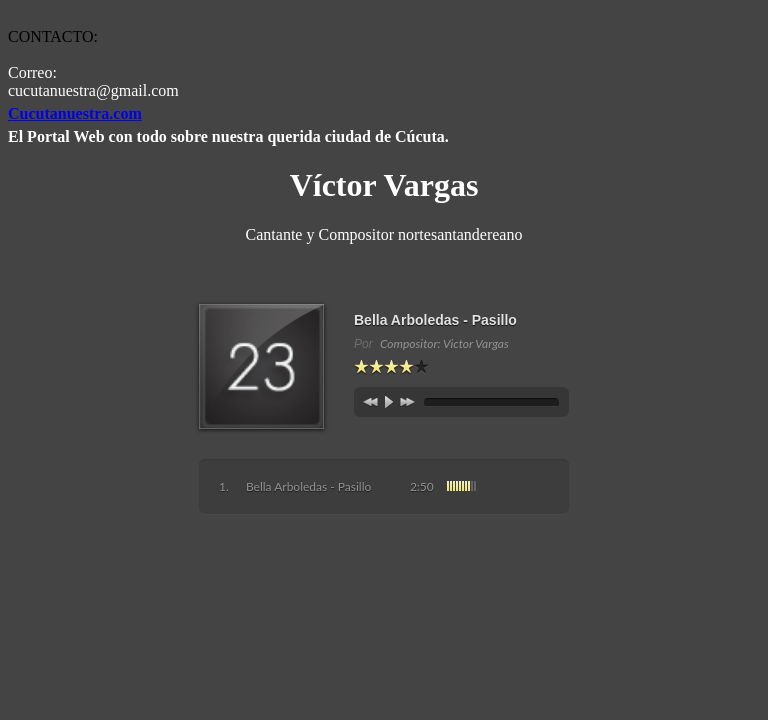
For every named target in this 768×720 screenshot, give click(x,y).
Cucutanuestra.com (75, 113)
